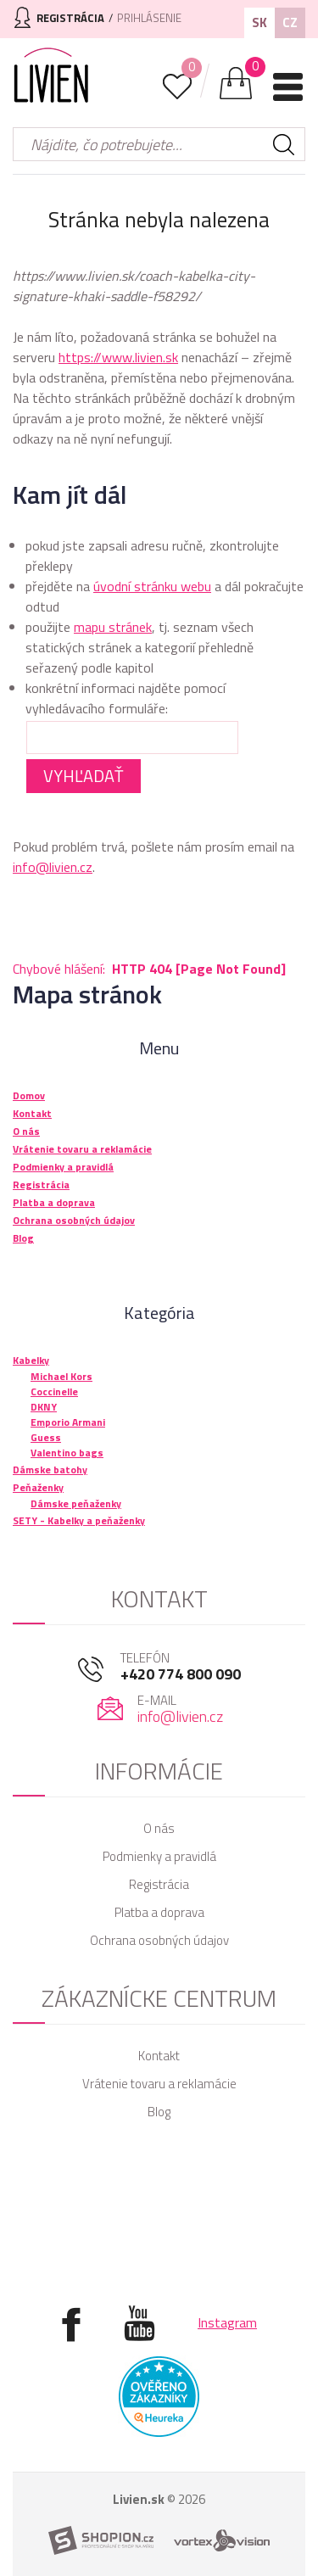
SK (259, 22)
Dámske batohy (50, 1469)
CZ (290, 22)
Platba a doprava (159, 1912)
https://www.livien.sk (118, 357)
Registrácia (159, 1884)
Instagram (227, 2322)
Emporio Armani (68, 1422)
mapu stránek (113, 627)
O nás (159, 1828)
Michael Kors (61, 1376)
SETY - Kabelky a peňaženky (79, 1520)
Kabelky (31, 1360)
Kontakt (159, 2055)
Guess (46, 1437)
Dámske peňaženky (76, 1503)
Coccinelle (54, 1391)
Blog (159, 2111)
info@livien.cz (52, 867)
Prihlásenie (149, 17)
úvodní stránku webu (152, 586)
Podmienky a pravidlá (159, 1856)
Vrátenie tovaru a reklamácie (159, 2083)
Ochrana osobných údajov (159, 1940)
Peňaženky (38, 1487)
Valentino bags (67, 1452)
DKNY (44, 1407)
